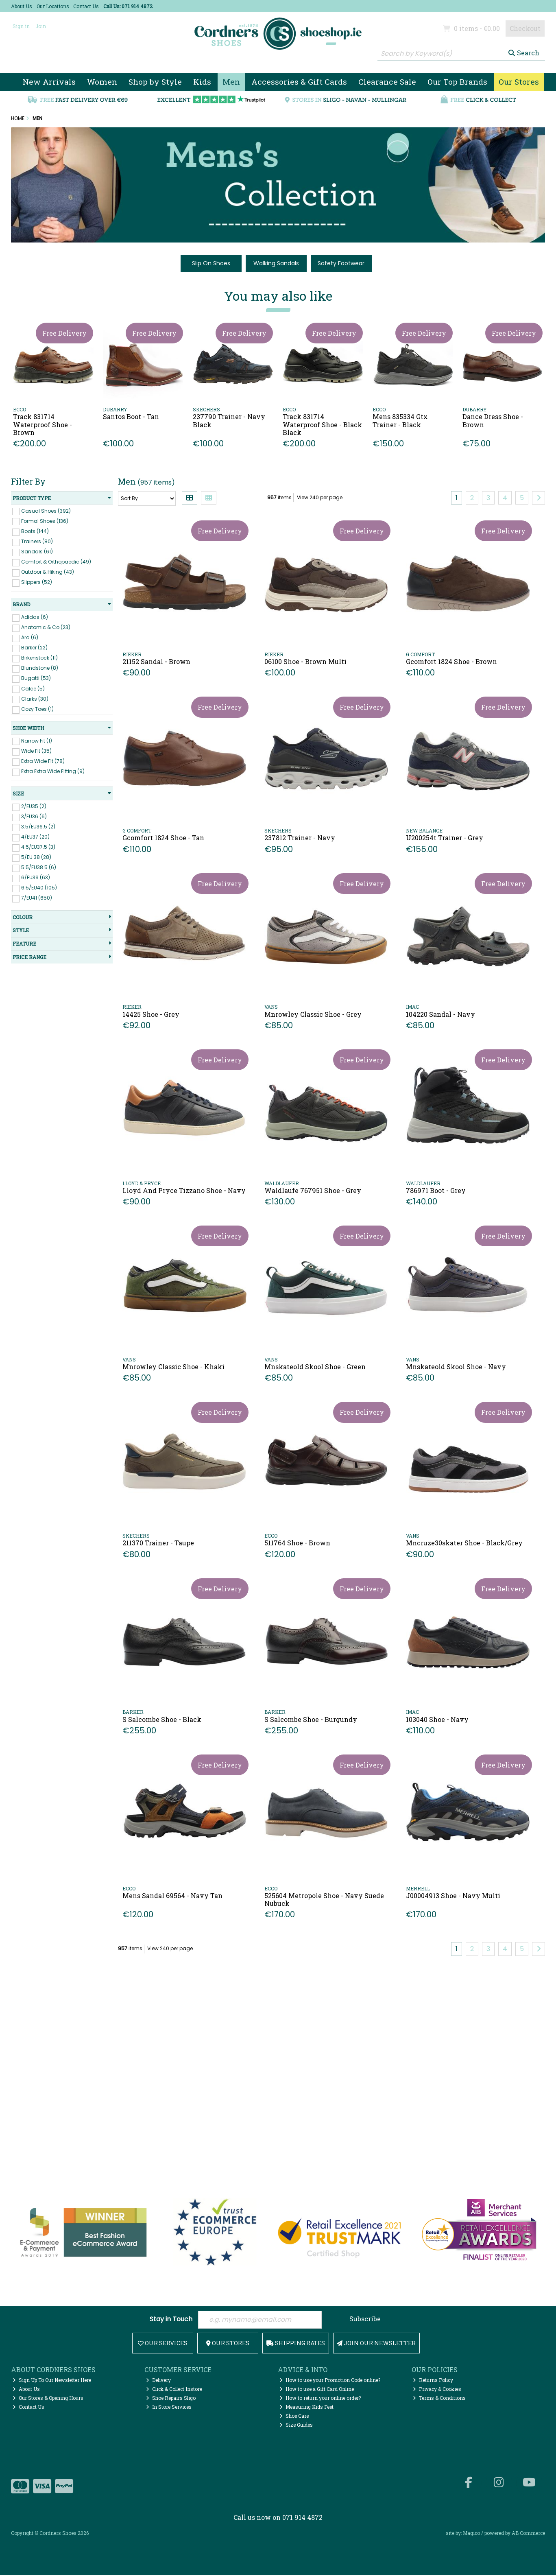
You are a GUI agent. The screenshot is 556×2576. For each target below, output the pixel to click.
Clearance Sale (387, 81)
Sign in (21, 26)
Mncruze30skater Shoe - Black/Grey (464, 1542)
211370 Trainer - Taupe (158, 1542)
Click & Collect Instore (174, 2389)
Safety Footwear (341, 263)
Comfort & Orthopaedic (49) (56, 561)
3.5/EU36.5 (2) (38, 826)
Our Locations (53, 6)
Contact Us (86, 6)
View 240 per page (319, 497)
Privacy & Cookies (437, 2389)
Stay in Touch (171, 2320)
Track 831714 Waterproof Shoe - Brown (42, 424)
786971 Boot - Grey (436, 1190)
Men (231, 81)
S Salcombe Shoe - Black (161, 1719)
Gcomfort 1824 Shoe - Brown (451, 661)
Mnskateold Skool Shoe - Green (315, 1366)
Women (102, 81)
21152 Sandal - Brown (156, 661)
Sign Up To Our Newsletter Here (52, 2380)
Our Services (163, 2344)
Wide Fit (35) (36, 750)
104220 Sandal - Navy (440, 1014)
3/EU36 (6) (34, 816)
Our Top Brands (457, 81)
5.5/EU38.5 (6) (38, 867)
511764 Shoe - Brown (297, 1542)
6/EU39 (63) (35, 877)
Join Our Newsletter (376, 2344)
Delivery (158, 2380)
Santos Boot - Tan (131, 416)
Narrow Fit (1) (36, 740)
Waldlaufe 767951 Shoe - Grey (312, 1190)
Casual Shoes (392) (46, 510)
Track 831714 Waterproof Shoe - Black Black (322, 424)
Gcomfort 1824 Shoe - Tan (163, 837)
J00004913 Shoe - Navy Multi (453, 1895)
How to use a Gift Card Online (316, 2389)
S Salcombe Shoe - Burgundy (310, 1719)
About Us (21, 6)
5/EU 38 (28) (36, 857)
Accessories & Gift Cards (299, 81)
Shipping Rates (295, 2344)
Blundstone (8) (39, 667)
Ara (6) (29, 637)
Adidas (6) (34, 617)
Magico (471, 2534)
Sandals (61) (37, 551)
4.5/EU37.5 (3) (38, 846)
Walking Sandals (276, 263)
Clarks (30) (34, 698)
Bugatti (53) (36, 678)
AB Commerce (528, 2534)
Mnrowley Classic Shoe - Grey (313, 1014)
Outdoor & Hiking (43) (47, 571)
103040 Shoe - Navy (437, 1719)
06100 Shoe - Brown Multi (305, 661)
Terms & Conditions (439, 2398)
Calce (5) (33, 688)
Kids (202, 81)
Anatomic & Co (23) (45, 627)
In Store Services (169, 2407)
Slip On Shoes (211, 263)
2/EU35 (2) (33, 806)
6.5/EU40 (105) (39, 887)
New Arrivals (49, 81)
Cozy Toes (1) (37, 709)
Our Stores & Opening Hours (48, 2398)
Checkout (525, 28)
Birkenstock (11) (39, 657)
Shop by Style (155, 81)
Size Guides (296, 2425)
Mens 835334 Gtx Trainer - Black (400, 420)
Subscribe (365, 2319)
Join (40, 26)
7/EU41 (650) (36, 897)
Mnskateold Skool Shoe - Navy (456, 1366)
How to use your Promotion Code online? (329, 2380)
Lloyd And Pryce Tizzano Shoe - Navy (184, 1190)
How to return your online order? (320, 2398)
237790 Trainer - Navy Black (229, 420)
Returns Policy (433, 2380)
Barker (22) (34, 647)
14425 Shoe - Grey (150, 1014)
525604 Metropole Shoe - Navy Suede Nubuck (324, 1899)
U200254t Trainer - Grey (444, 837)
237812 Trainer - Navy (299, 837)
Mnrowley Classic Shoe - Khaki (173, 1366)
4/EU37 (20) (35, 836)
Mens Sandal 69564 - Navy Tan (172, 1895)
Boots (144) (35, 531)
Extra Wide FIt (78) (43, 761)
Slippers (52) (36, 582)
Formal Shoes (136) (44, 520)
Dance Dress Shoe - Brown (492, 420)
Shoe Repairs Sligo (171, 2398)
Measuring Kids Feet (306, 2407)
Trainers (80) (37, 541)
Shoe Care (294, 2416)
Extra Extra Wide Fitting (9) (53, 771)
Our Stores (519, 81)
